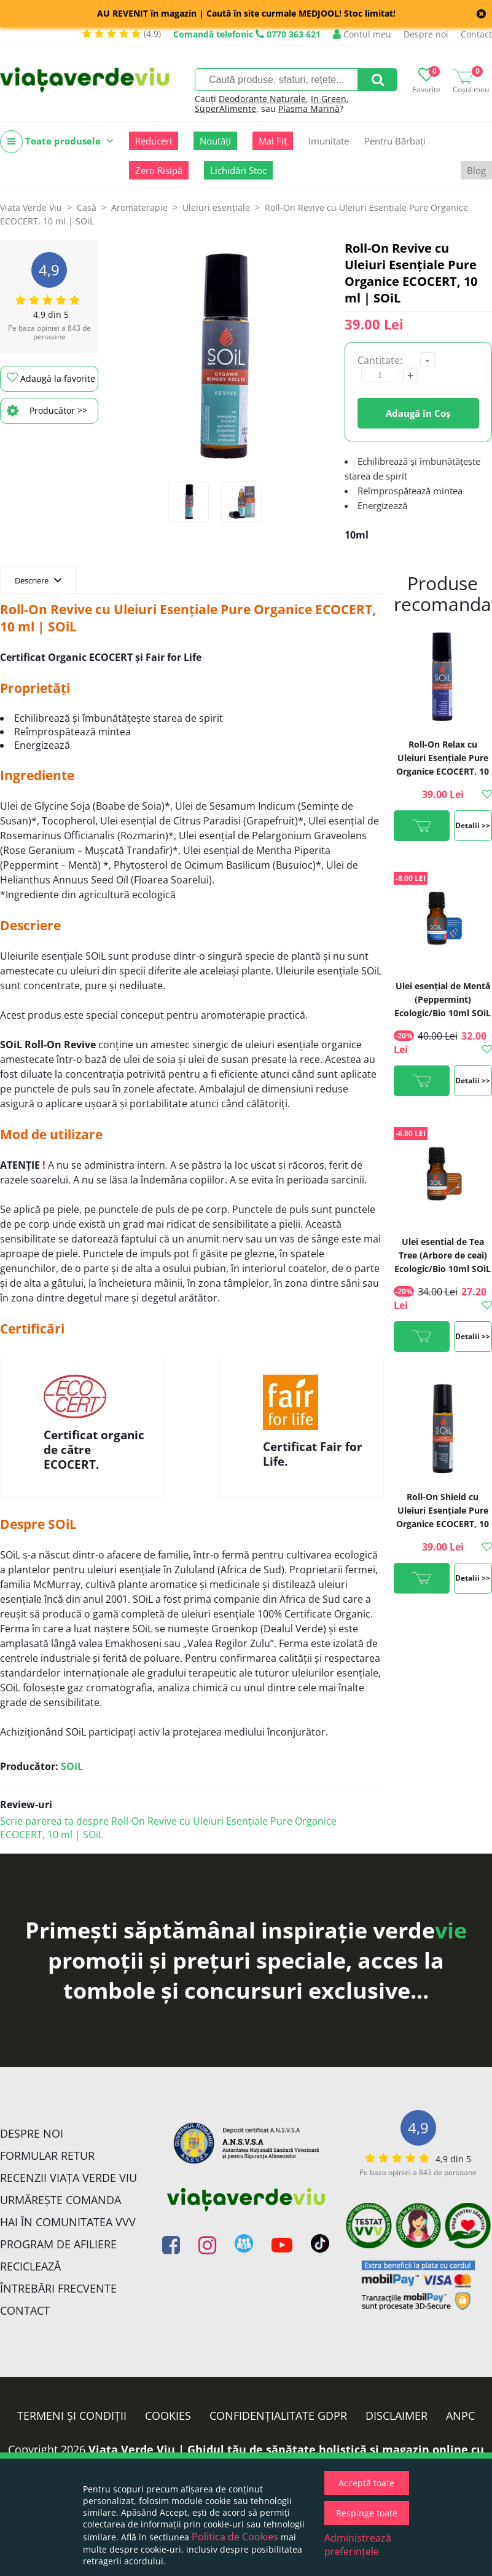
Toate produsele (57, 141)
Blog (476, 170)
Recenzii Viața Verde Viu (68, 2177)
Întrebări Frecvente (58, 2288)
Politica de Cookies (235, 2536)
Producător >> (47, 410)
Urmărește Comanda (60, 2199)
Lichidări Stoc (238, 170)
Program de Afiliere (58, 2244)
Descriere (38, 580)
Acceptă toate (366, 2483)
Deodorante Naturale (262, 99)
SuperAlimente (225, 108)
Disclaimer (396, 2415)
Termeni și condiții (72, 2415)
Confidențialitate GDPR (278, 2415)
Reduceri (153, 141)
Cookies (168, 2415)
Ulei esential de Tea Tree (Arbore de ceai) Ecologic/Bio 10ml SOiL (442, 1255)
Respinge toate (366, 2513)
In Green (328, 99)
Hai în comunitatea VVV (68, 2221)
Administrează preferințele (357, 2544)
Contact (476, 34)
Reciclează (30, 2266)
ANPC (460, 2415)
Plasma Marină (309, 108)
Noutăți (215, 141)
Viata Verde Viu (31, 207)
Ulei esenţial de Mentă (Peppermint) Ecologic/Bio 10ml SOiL (442, 999)
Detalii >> (472, 825)
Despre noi (426, 34)
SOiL (72, 1766)
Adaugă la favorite (51, 378)
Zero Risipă (158, 170)
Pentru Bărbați (395, 141)
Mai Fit (273, 141)
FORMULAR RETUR (47, 2155)
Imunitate (328, 141)
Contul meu (362, 34)
